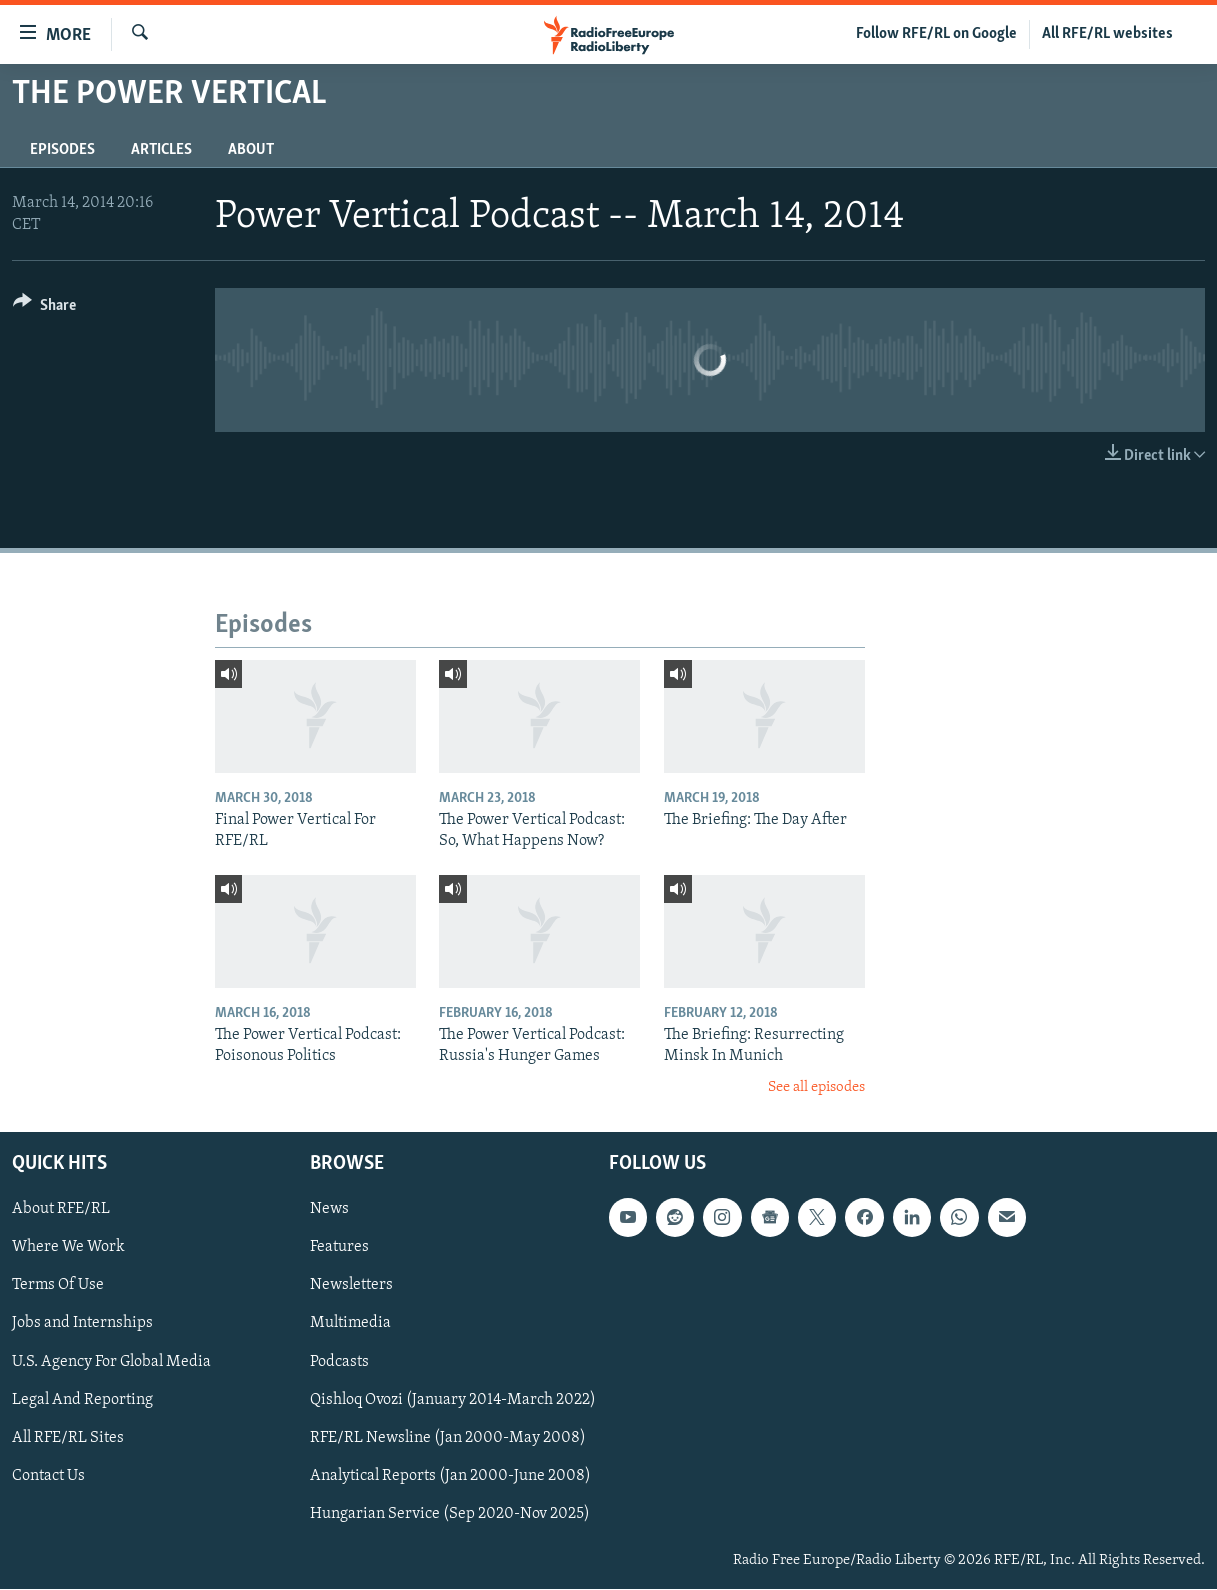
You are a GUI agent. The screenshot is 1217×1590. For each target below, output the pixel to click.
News (329, 1210)
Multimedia (350, 1324)
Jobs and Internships (82, 1324)
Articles (161, 150)
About (251, 150)
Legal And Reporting (82, 1400)
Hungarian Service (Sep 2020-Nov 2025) (450, 1514)
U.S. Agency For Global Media (111, 1362)
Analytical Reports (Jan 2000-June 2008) (450, 1476)
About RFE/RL (61, 1210)
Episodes (62, 150)
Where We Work (68, 1248)
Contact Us (48, 1476)
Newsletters (351, 1286)
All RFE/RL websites (1107, 34)
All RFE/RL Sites (68, 1438)
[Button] (44, 308)
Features (339, 1248)
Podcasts (339, 1362)
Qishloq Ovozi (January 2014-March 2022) (453, 1400)
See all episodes (816, 1087)
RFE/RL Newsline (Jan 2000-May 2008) (448, 1438)
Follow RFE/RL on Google (936, 34)
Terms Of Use (58, 1286)
